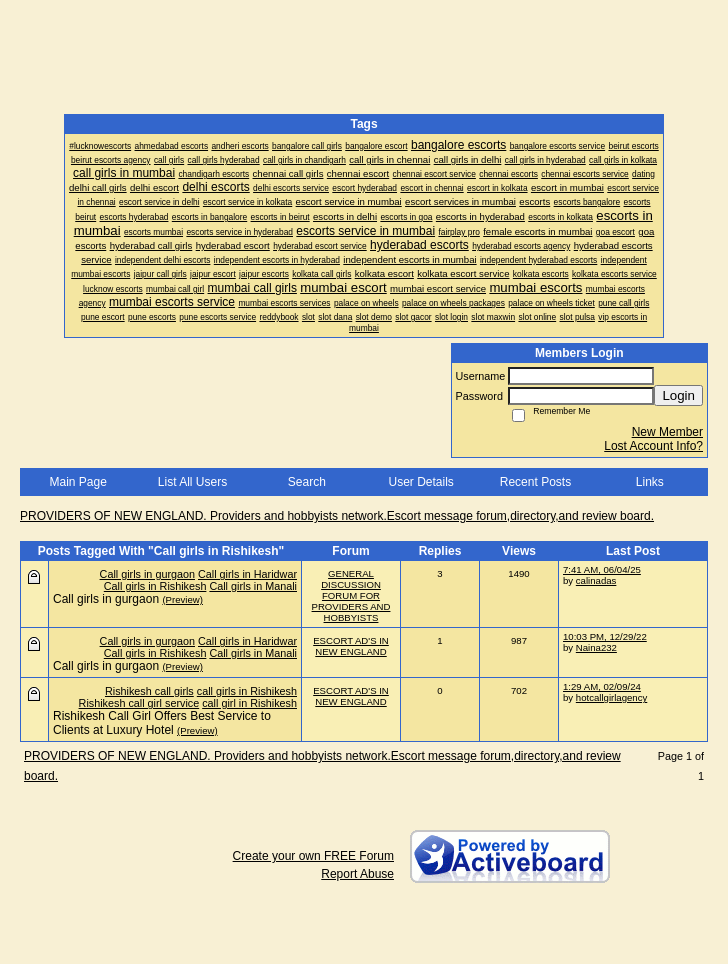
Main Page (77, 482)
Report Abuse (357, 874)
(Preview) (182, 599)
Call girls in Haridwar (247, 574)
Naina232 (596, 647)
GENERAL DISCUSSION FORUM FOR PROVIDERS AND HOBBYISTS (351, 595)
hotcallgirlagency (611, 697)
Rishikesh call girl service (139, 703)
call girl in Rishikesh (249, 703)
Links (650, 482)
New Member (667, 432)
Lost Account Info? (653, 446)
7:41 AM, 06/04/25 (602, 569)
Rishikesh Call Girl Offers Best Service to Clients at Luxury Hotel (162, 723)
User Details (420, 482)
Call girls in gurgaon (147, 574)
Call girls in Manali (253, 586)
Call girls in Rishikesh (155, 586)
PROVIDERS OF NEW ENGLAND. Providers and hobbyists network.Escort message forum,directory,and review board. (337, 516)
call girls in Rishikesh (247, 691)
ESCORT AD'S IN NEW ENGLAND (351, 646)
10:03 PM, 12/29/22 (605, 636)
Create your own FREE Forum (313, 856)
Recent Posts (535, 482)
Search (307, 482)
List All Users (192, 482)
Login (678, 395)
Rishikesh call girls (149, 691)
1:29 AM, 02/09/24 (602, 686)
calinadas (596, 580)
